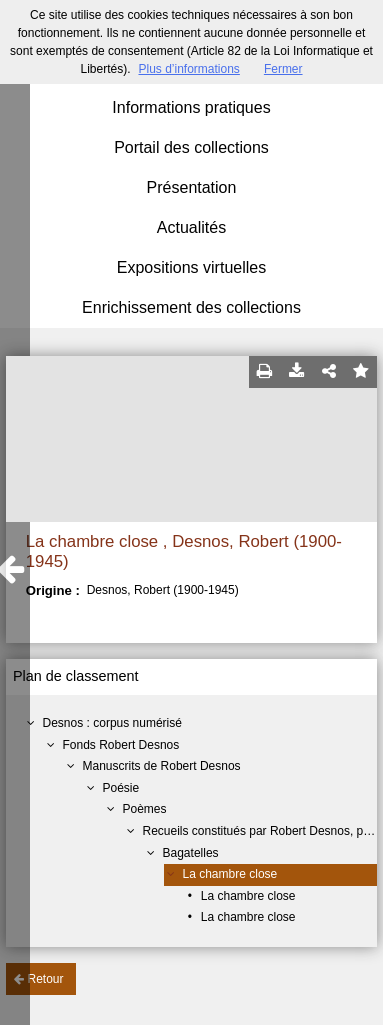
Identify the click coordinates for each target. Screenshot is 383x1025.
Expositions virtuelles (191, 267)
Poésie (121, 788)
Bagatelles (191, 853)
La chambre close (230, 874)
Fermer (283, 69)
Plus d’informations (188, 69)
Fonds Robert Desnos (121, 745)
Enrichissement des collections (191, 307)
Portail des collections (191, 147)
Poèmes (145, 809)
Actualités (191, 227)
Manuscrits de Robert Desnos (162, 766)
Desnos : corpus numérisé (112, 723)
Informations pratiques (191, 107)
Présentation (192, 187)
